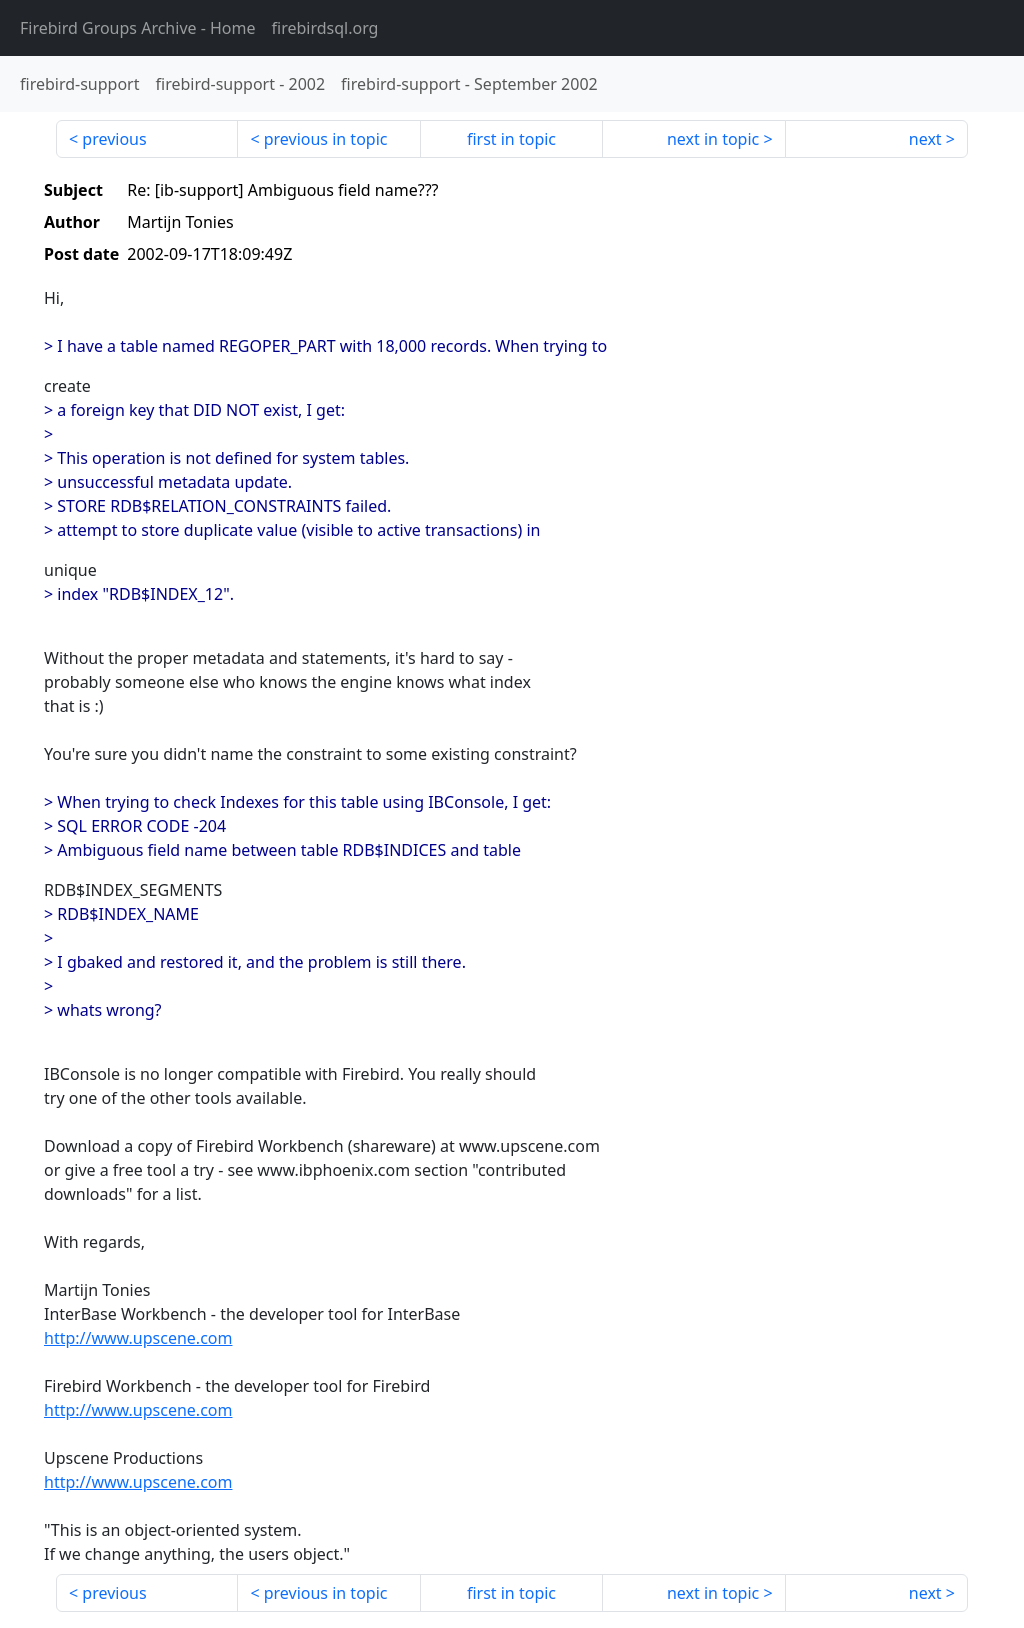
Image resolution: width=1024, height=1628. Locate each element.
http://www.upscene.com (138, 1338)
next (925, 139)
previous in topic (326, 139)
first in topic (511, 139)
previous (114, 139)
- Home (138, 28)
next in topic (713, 139)
